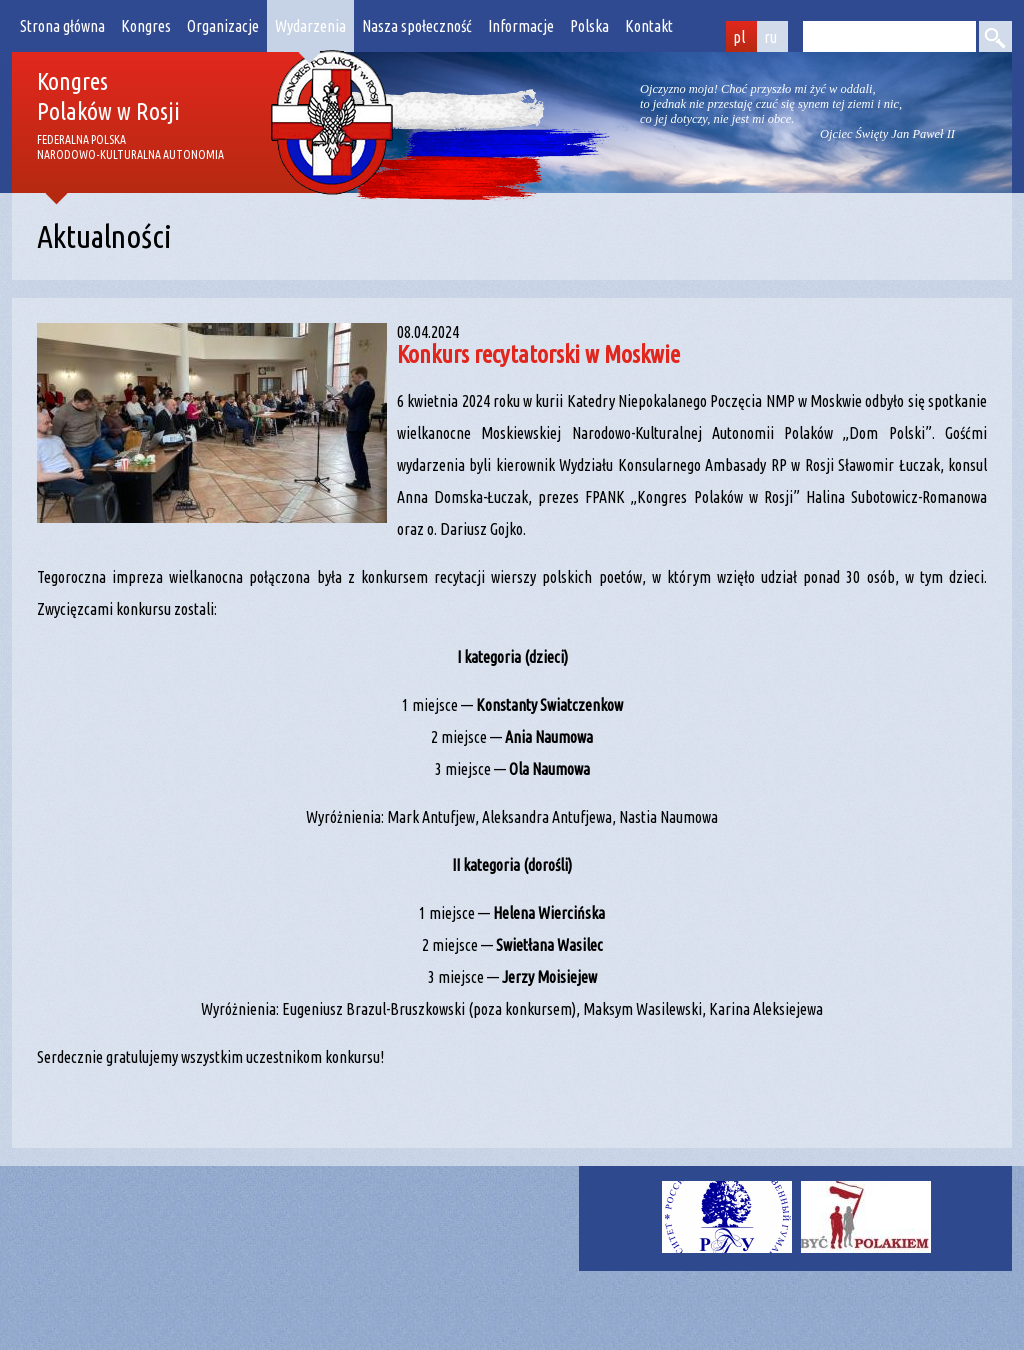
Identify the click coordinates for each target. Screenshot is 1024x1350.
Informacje (521, 26)
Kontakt (649, 26)
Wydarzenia (310, 26)
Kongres (146, 26)
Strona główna (62, 26)
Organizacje (223, 26)
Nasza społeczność (417, 26)
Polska (589, 26)
